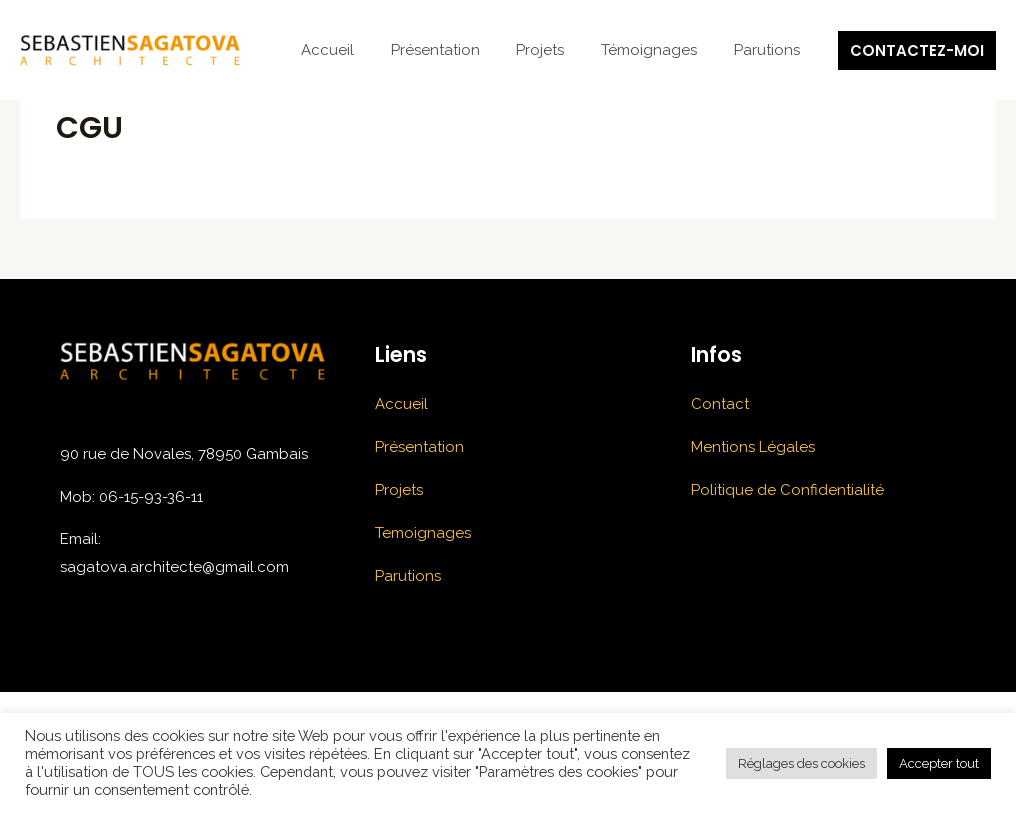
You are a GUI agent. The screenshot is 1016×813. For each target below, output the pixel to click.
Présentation (458, 50)
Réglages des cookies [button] (801, 763)
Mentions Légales (753, 447)
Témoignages (659, 50)
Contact (720, 404)
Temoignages (423, 533)
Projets (557, 50)
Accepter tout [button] (939, 763)
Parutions (770, 50)
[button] (917, 50)
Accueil (357, 50)
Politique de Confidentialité (787, 490)
